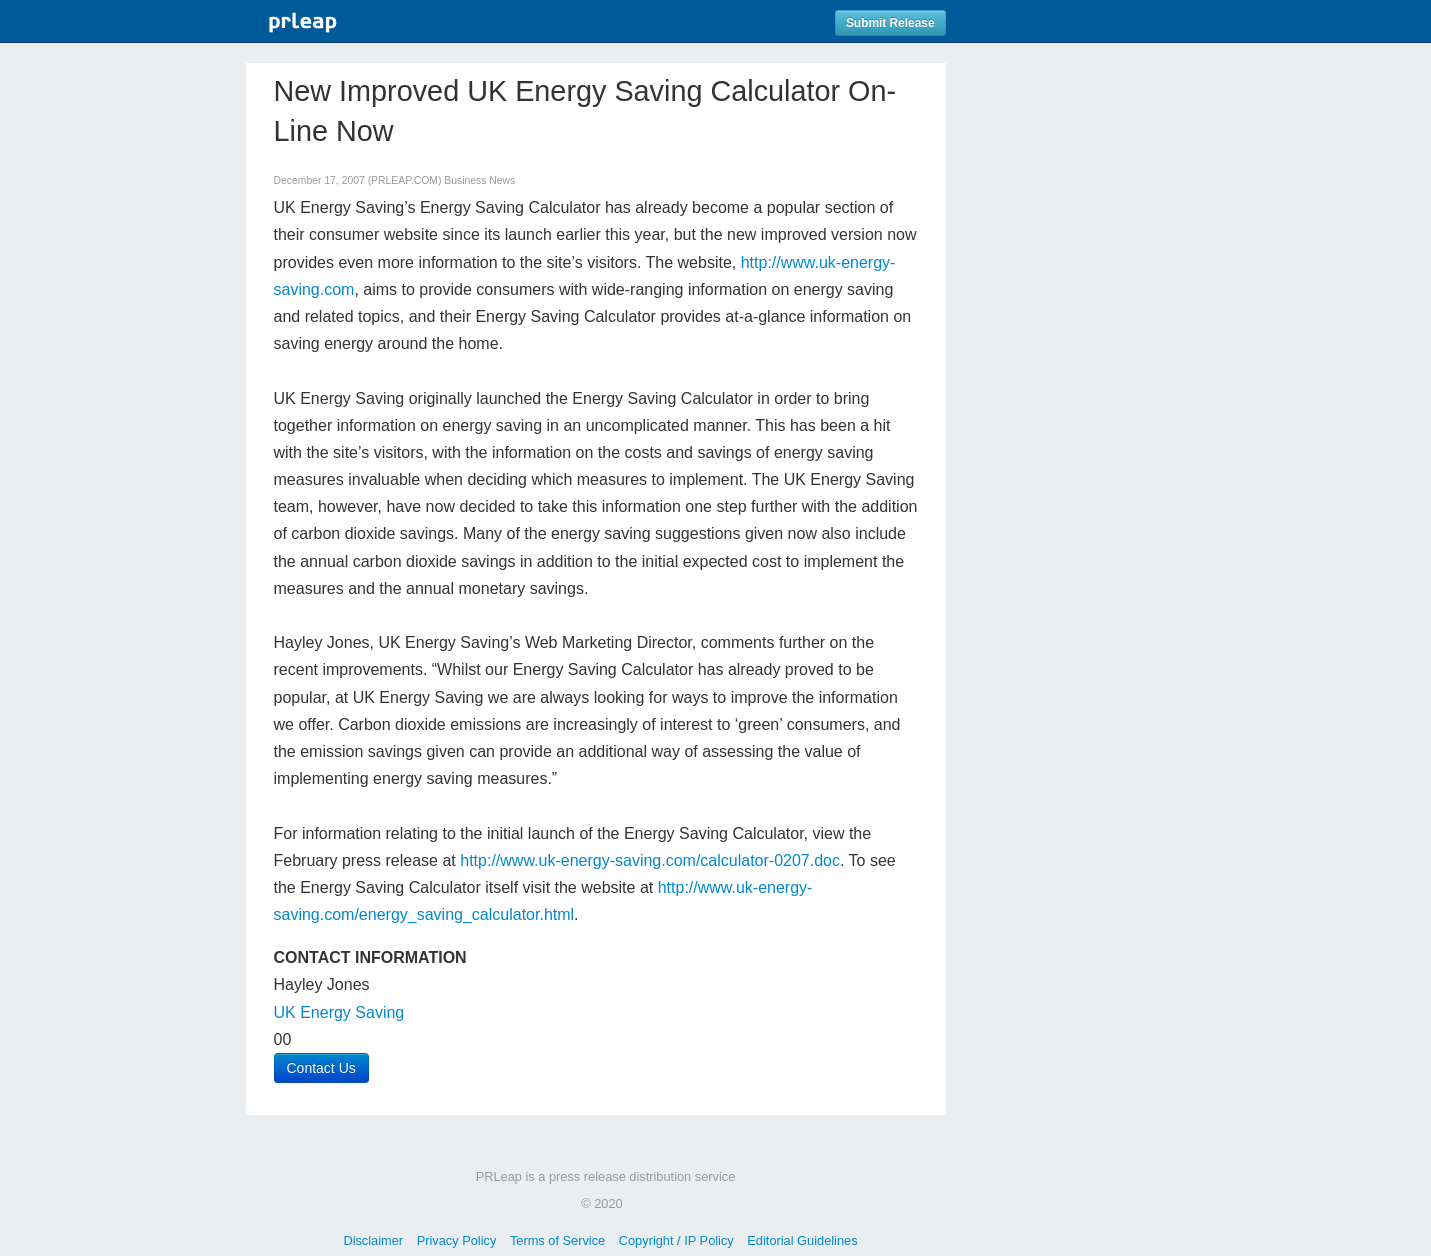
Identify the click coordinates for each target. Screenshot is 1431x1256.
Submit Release (890, 23)
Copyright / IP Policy (676, 1240)
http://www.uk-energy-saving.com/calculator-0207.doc (650, 860)
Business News (479, 180)
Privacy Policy (457, 1240)
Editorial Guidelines (802, 1240)
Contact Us (321, 1068)
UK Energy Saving (339, 1012)
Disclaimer (373, 1240)
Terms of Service (557, 1240)
